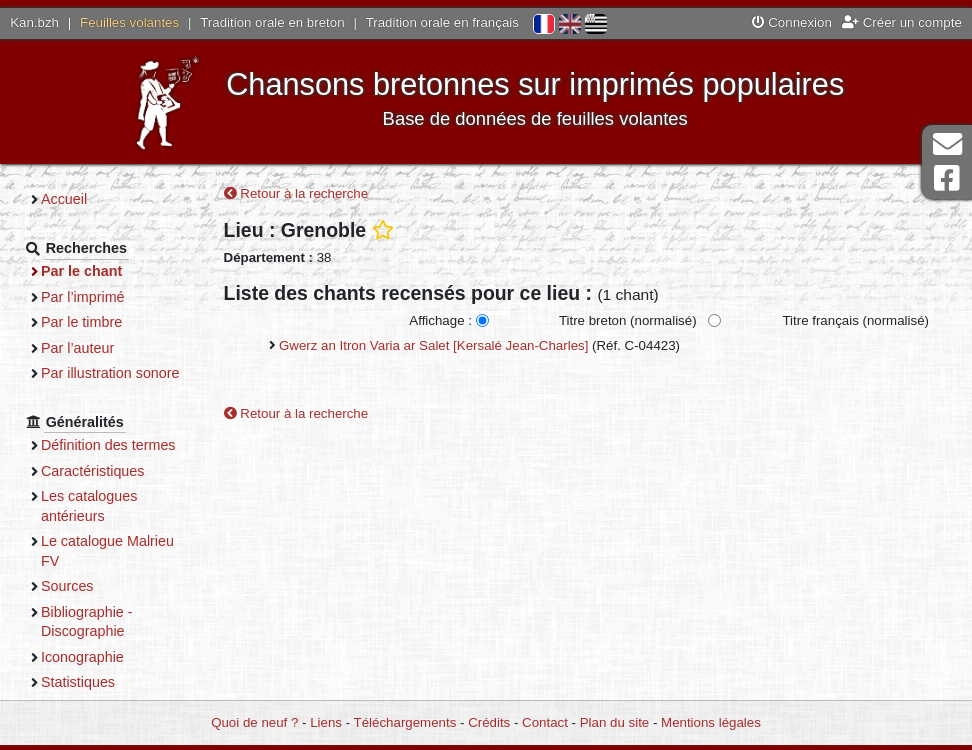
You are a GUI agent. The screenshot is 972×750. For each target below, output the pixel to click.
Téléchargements (405, 722)
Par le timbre (81, 322)
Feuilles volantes (129, 22)
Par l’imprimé (83, 297)
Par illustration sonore (110, 373)
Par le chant (81, 271)
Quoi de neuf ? (254, 722)
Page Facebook (947, 178)
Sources (67, 586)
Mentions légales (711, 722)
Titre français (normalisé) (855, 320)
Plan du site (614, 722)
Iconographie (82, 657)
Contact (545, 722)
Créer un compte (902, 22)
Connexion (792, 22)
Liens (326, 722)
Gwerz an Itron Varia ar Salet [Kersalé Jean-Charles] (433, 345)
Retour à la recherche (296, 193)
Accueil (64, 199)
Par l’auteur (77, 348)
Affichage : (440, 320)
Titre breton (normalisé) (628, 320)
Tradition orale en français (442, 22)
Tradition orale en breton (272, 22)
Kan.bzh (34, 22)
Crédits (489, 722)
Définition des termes (108, 445)
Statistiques (78, 682)
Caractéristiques (93, 471)
